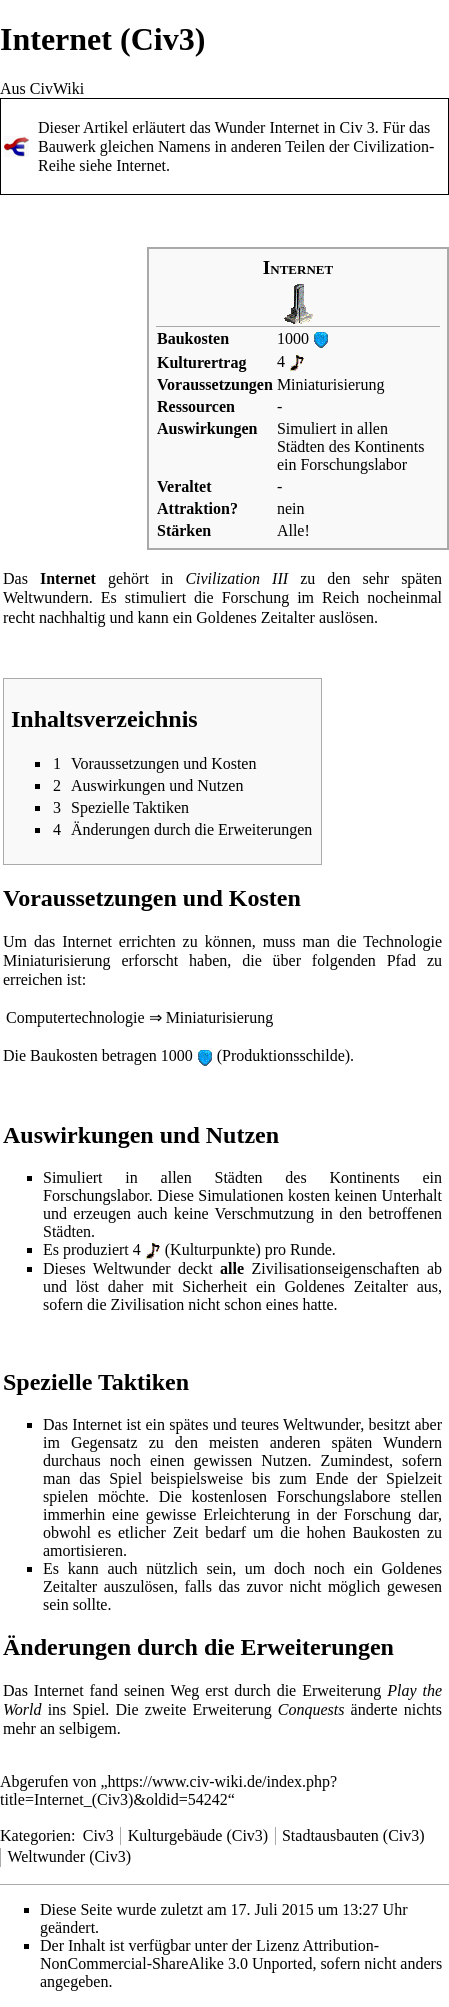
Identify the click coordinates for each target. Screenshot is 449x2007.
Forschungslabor (353, 464)
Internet (141, 165)
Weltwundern (46, 597)
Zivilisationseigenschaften (336, 1268)
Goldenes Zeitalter (255, 617)
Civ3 (98, 1835)
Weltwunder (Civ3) (69, 1856)
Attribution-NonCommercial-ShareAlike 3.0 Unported (209, 1954)
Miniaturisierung (331, 384)
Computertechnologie (75, 1017)
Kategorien (35, 1835)
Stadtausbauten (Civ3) (353, 1835)
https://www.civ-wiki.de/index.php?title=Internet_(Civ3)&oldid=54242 (168, 1790)
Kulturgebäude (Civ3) (198, 1835)
